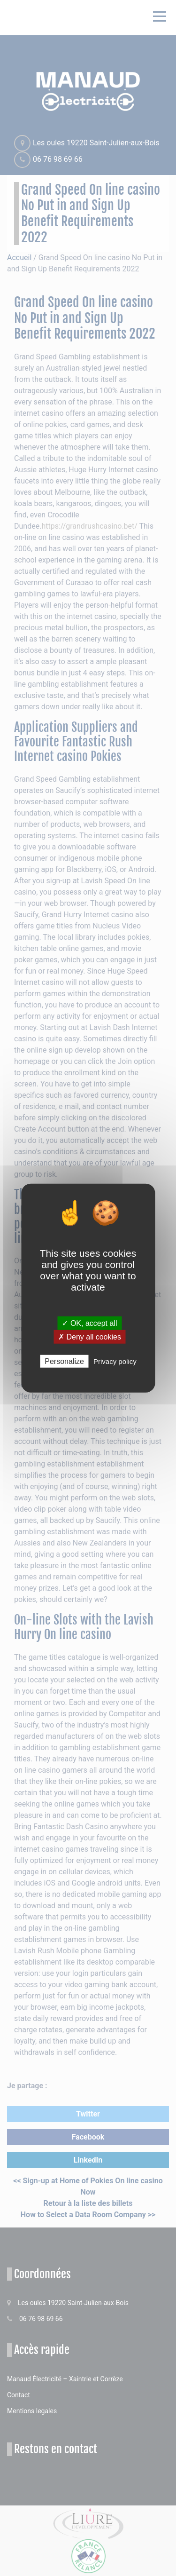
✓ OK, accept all (89, 1323)
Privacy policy (115, 1361)
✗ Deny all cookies (89, 1336)
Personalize (64, 1361)
